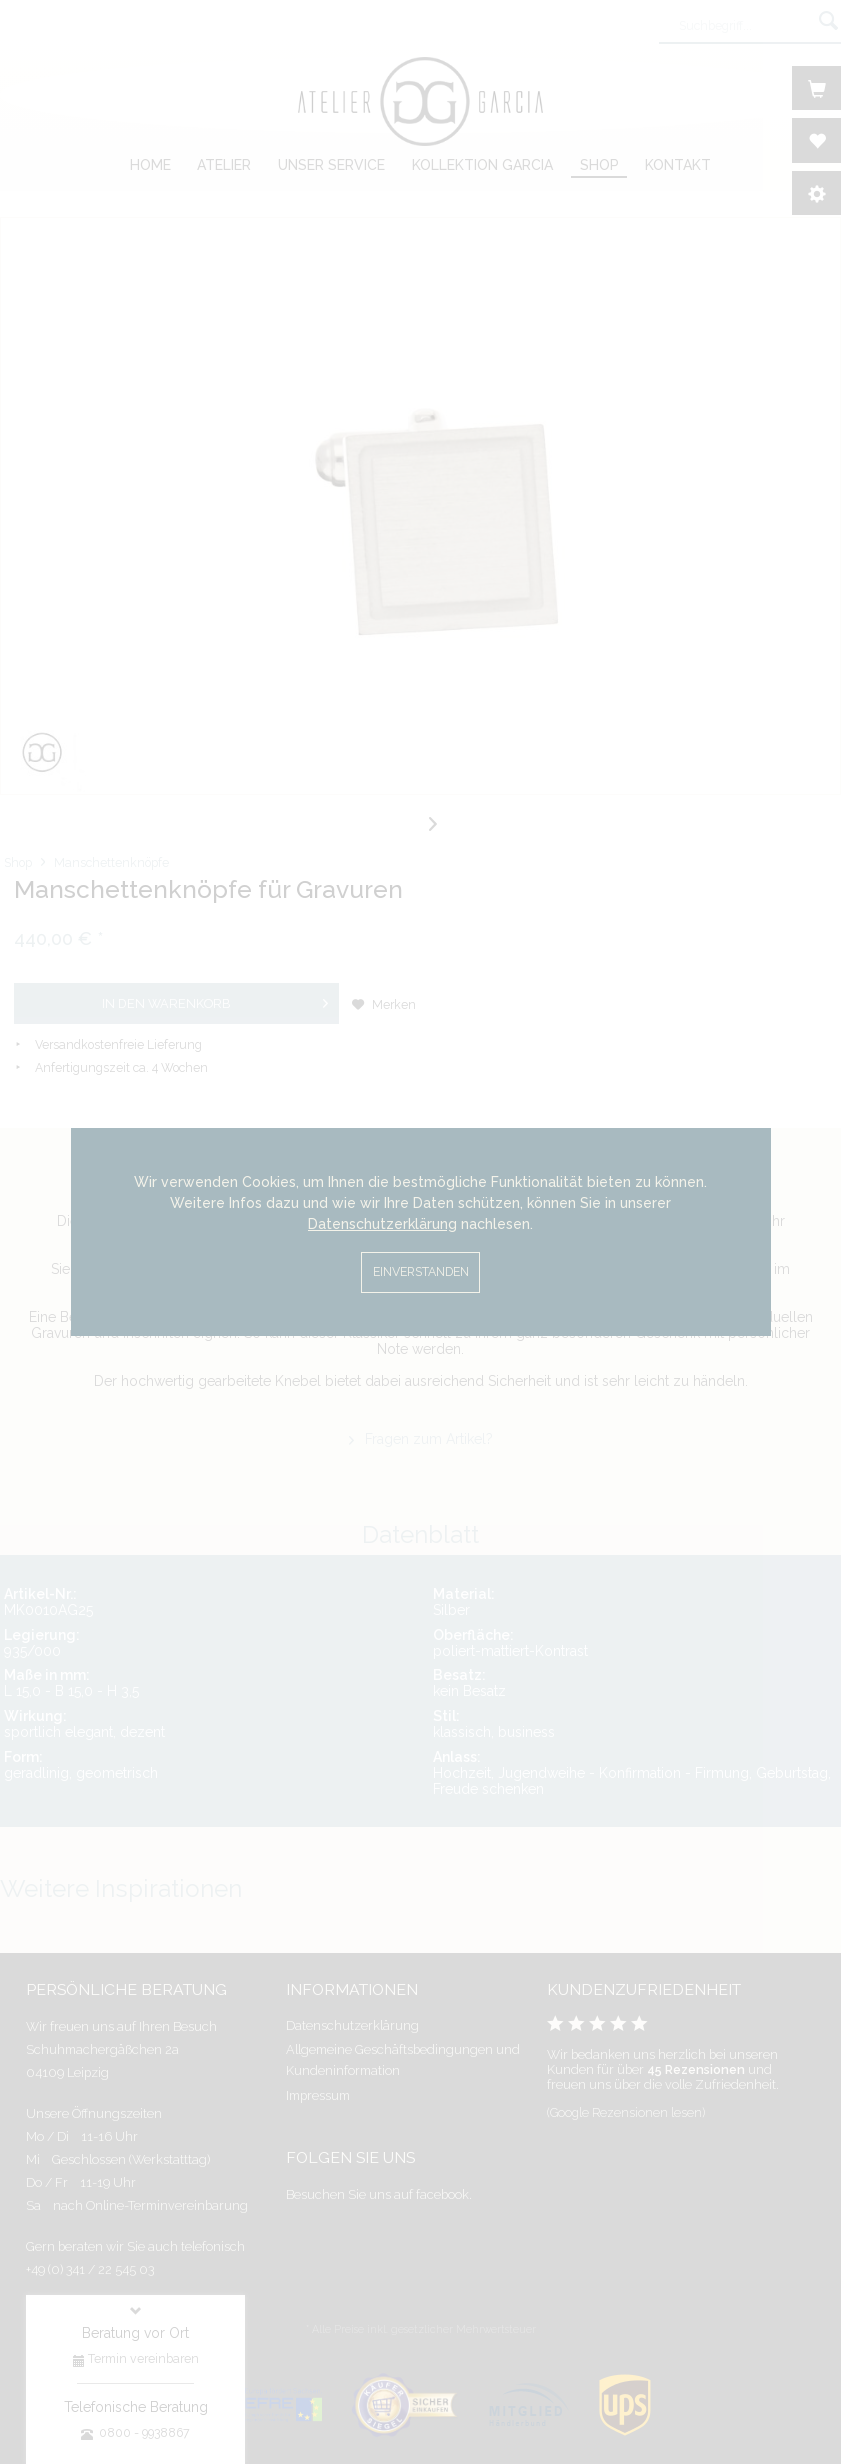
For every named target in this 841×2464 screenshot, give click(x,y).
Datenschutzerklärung (382, 1224)
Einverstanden (421, 1271)
